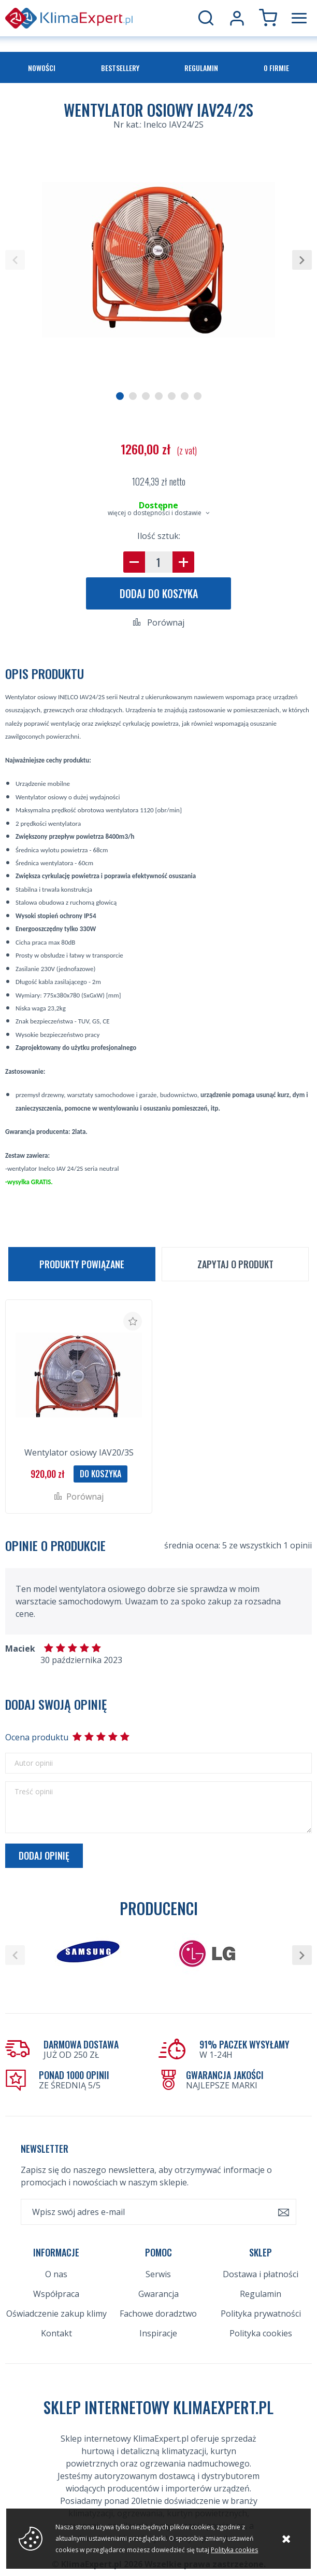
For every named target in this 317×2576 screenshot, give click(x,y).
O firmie (276, 67)
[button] (15, 260)
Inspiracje (158, 2300)
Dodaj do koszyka (159, 593)
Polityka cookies (260, 2300)
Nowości (41, 67)
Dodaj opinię (44, 1855)
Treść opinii (34, 1791)
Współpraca (56, 2261)
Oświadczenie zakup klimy (56, 2281)
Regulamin (201, 67)
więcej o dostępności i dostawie (154, 512)
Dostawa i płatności (260, 2241)
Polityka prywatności (261, 2281)
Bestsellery (120, 67)
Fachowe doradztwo (158, 2281)
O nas (56, 2241)
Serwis (158, 2241)
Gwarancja (158, 2261)
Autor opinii (34, 1763)
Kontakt (56, 2300)
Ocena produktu (36, 1737)
